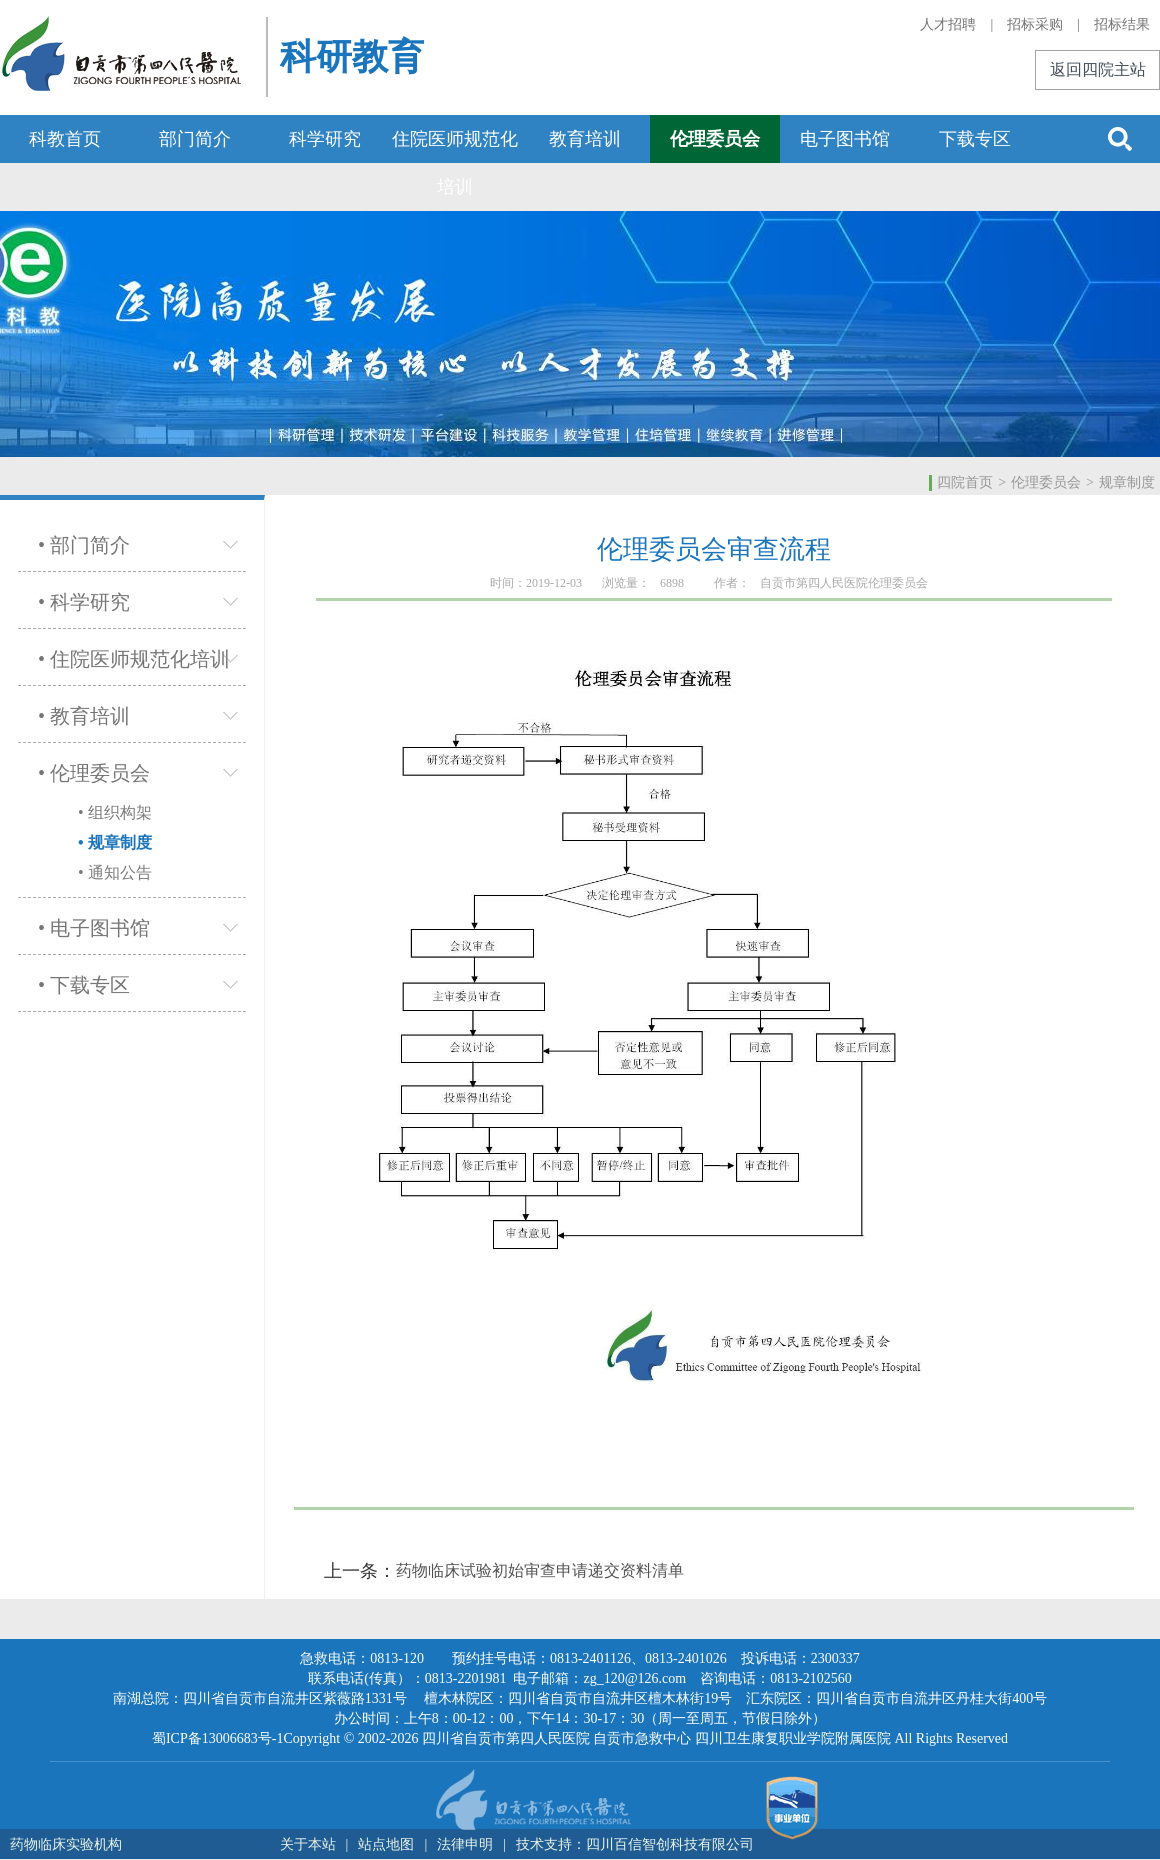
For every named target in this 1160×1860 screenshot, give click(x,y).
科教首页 (65, 139)
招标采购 (1035, 24)
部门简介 (195, 139)
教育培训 (585, 139)
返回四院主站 (1098, 69)
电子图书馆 (845, 139)
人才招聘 (948, 24)
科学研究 (325, 139)
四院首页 (965, 482)
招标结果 (1122, 24)
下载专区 (975, 139)
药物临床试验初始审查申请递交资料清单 (540, 1570)
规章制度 (1127, 482)
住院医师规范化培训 (455, 163)
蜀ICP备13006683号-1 (217, 1738)
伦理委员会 (715, 139)
